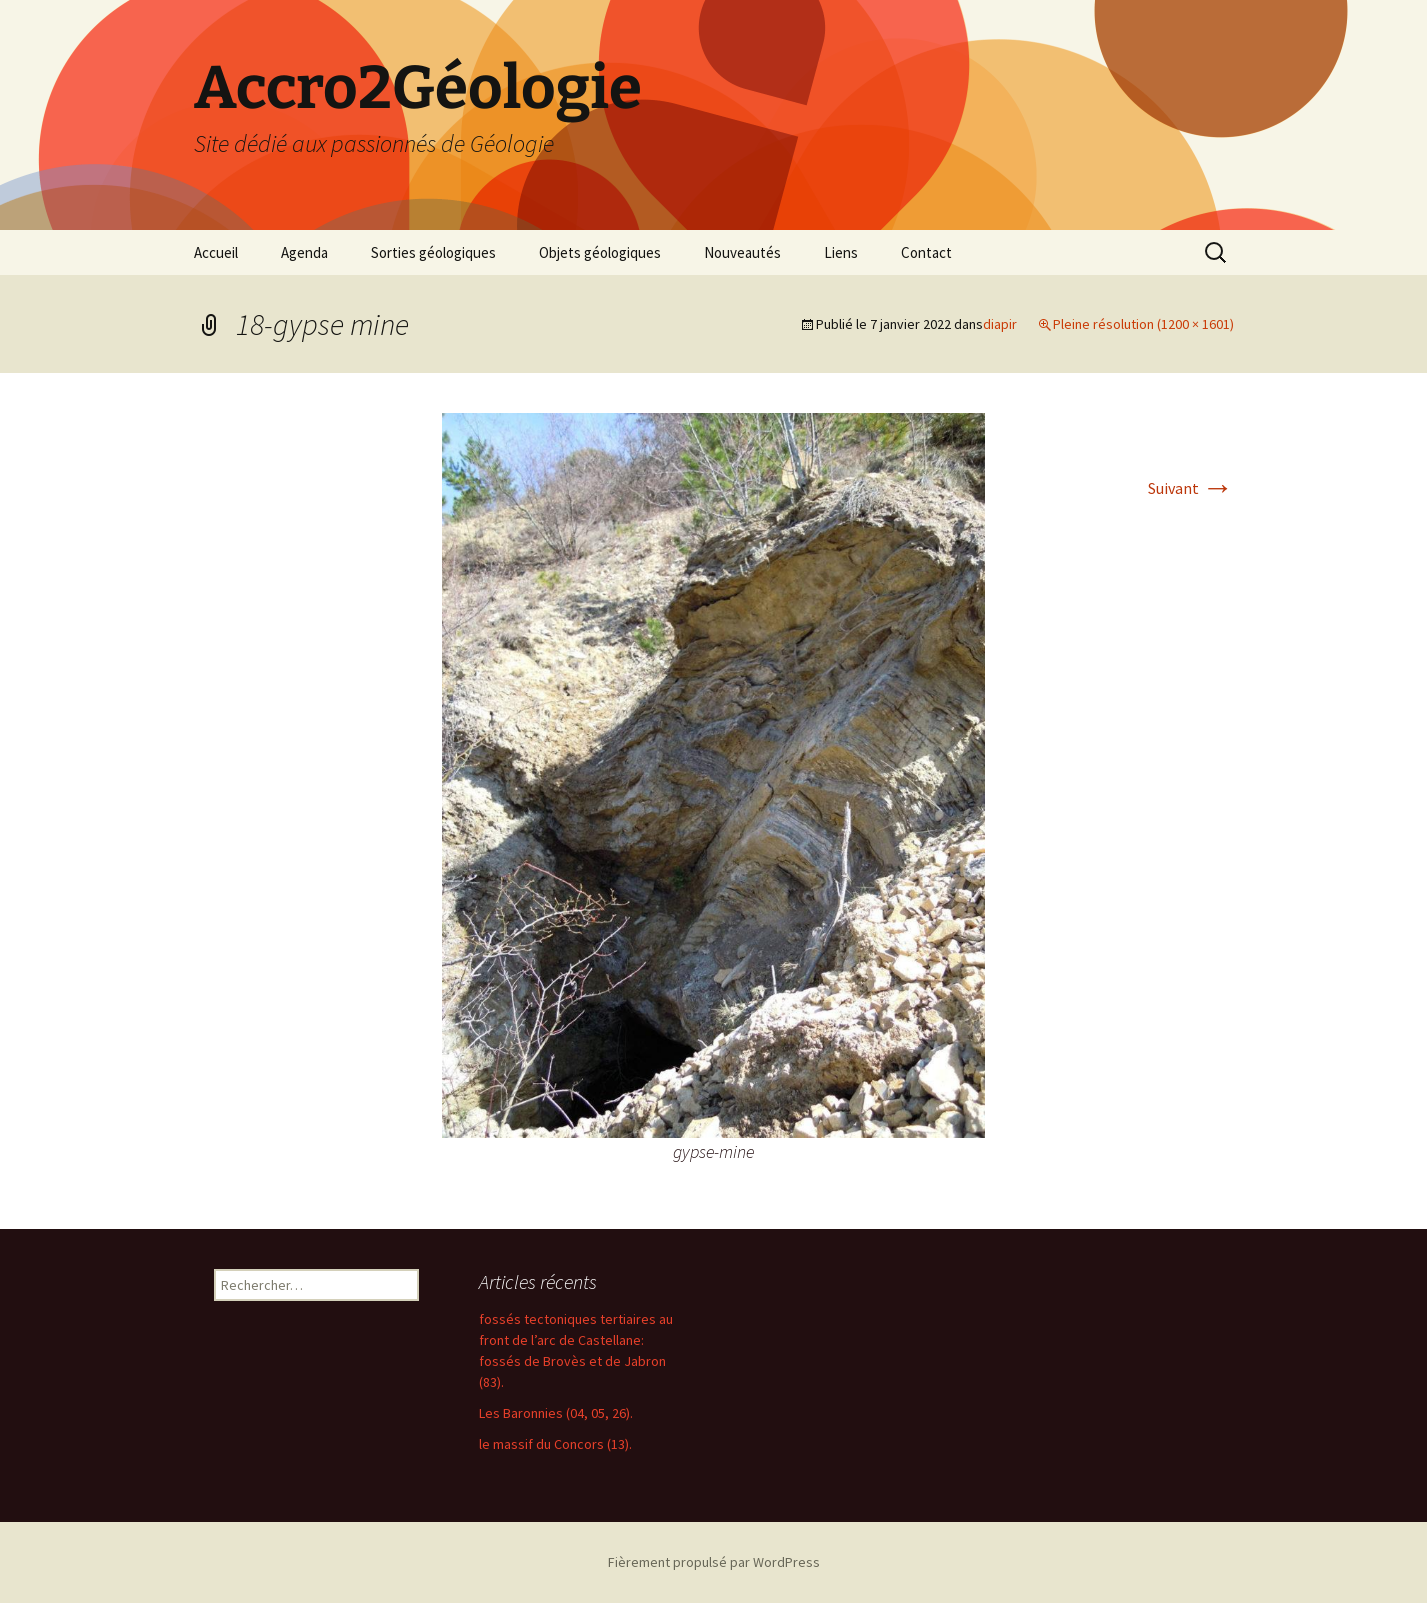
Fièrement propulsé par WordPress (714, 1562)
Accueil (216, 252)
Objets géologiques (600, 252)
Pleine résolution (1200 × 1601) (1143, 324)
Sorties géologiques (433, 252)
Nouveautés (742, 252)
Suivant (1191, 488)
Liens (841, 252)
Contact (926, 252)
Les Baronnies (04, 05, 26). (556, 1413)
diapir (1000, 324)
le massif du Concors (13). (555, 1444)
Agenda (304, 252)
